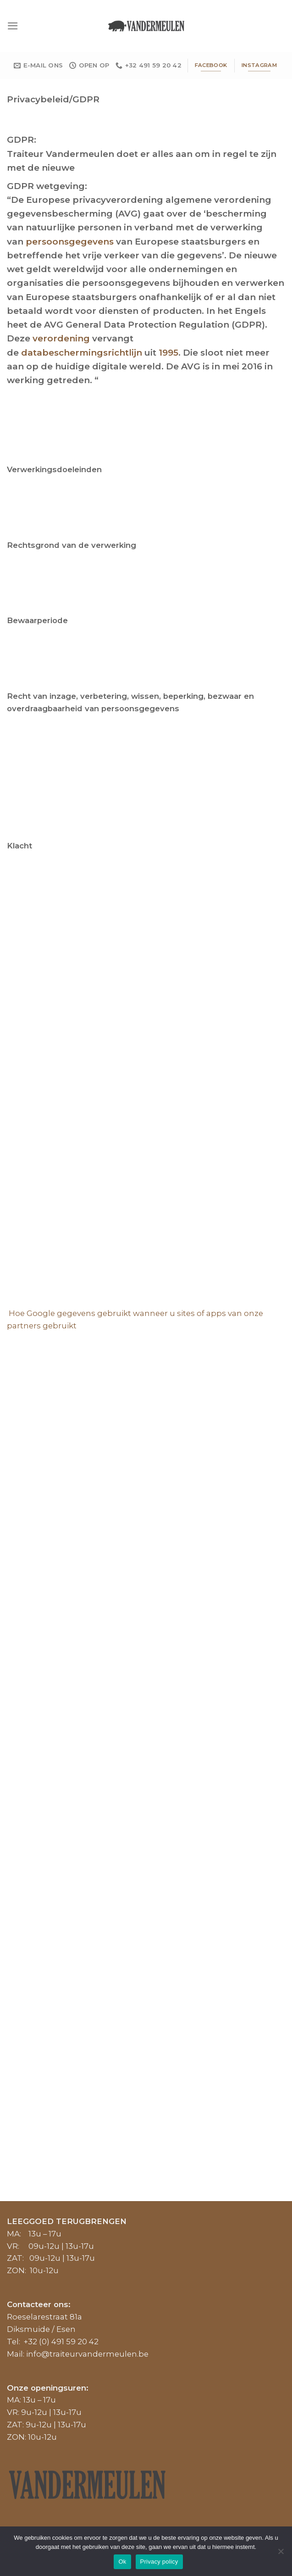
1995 (168, 352)
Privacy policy (159, 2561)
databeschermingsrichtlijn (81, 352)
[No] (280, 2554)
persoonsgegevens (70, 241)
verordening (61, 338)
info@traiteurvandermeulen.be (87, 2354)
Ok (122, 2561)
